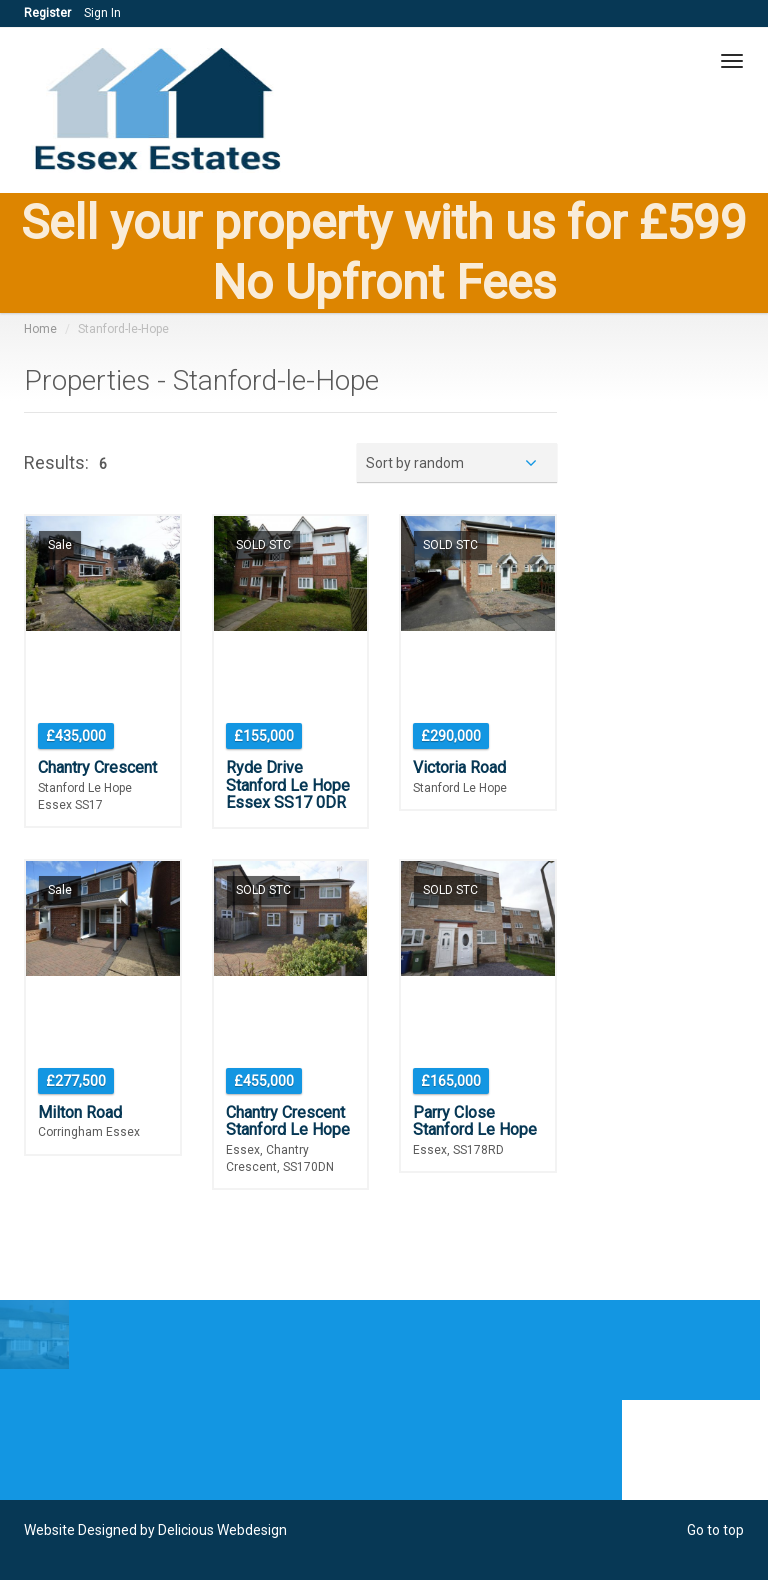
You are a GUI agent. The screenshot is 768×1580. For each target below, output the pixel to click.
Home (40, 329)
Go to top (715, 1530)
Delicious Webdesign (222, 1530)
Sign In (102, 13)
